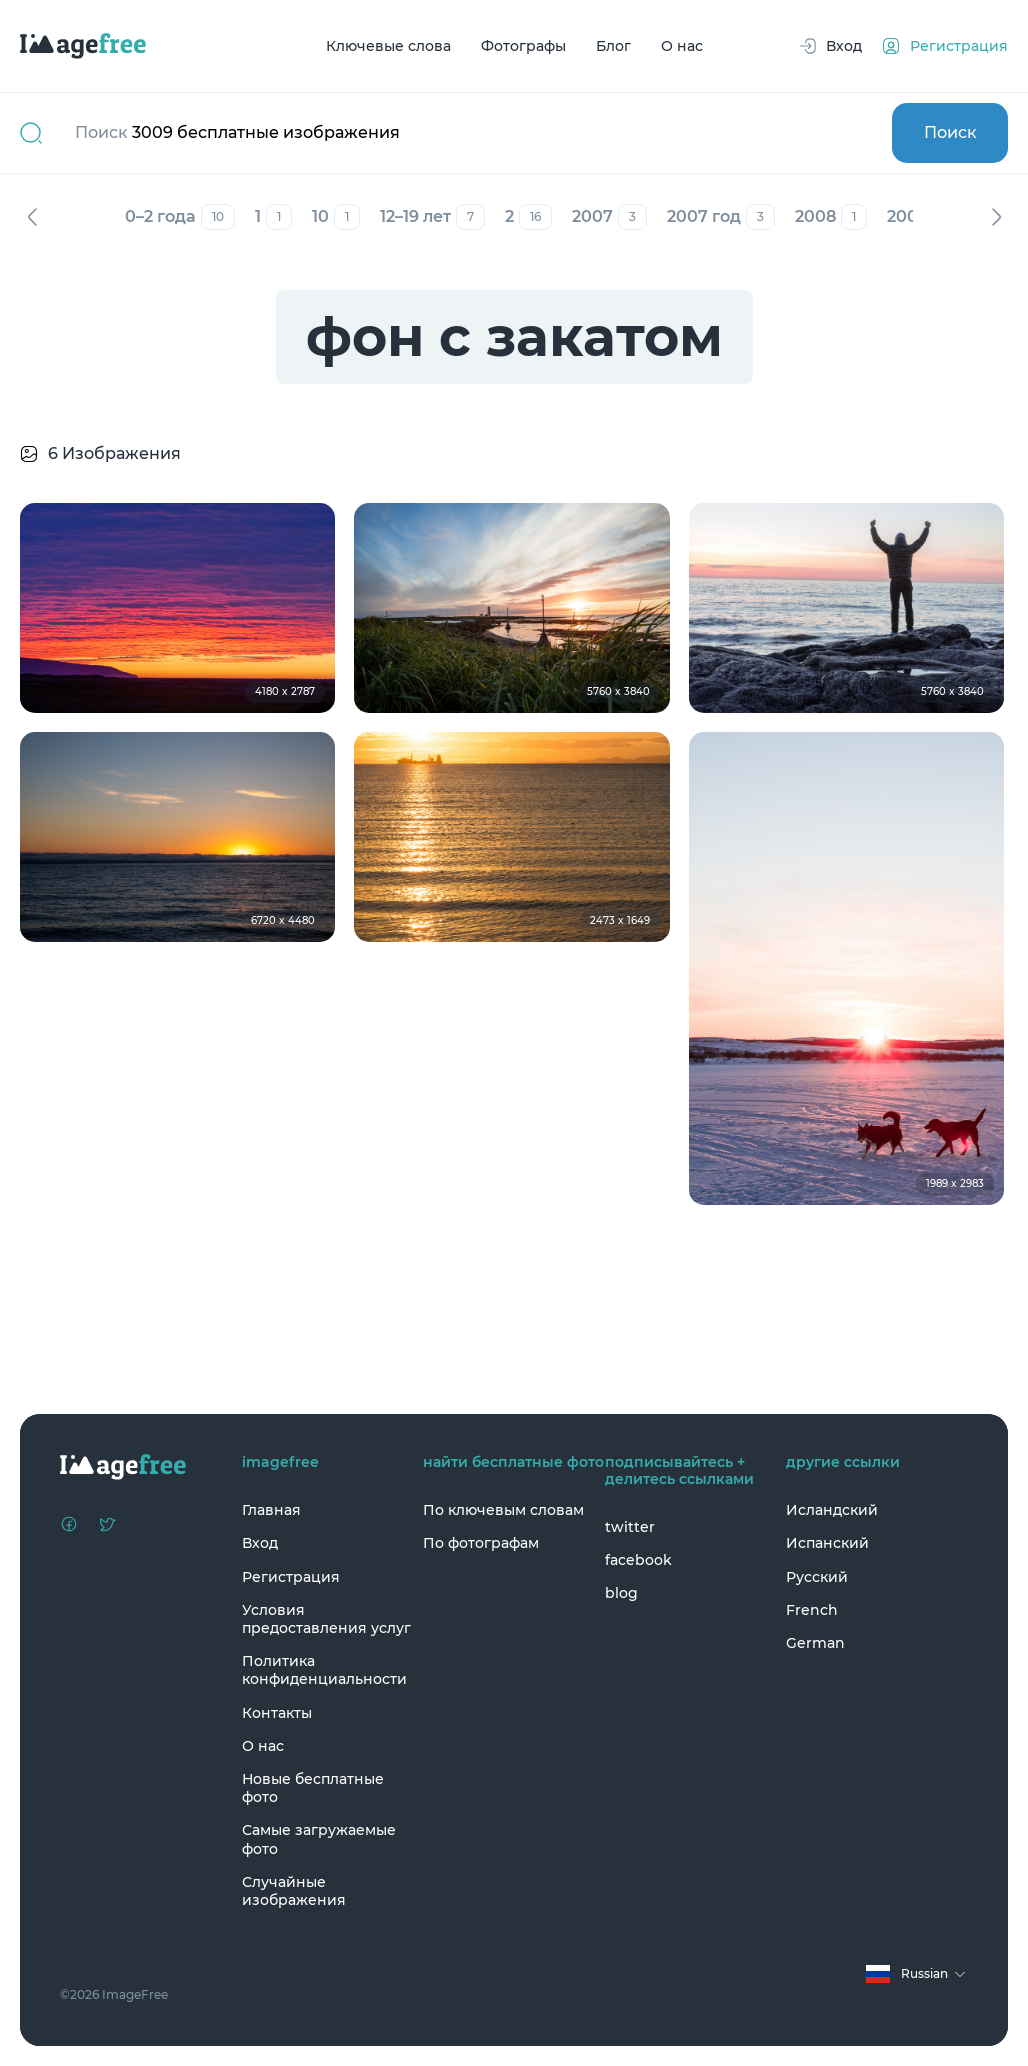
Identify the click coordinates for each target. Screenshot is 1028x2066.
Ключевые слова (388, 46)
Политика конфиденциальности (324, 1670)
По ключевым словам (503, 1510)
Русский (817, 1577)
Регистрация (291, 1577)
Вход (260, 1543)
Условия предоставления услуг (326, 1619)
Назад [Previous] (32, 217)
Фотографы (523, 46)
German (815, 1643)
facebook (638, 1560)
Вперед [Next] (996, 217)
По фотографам (481, 1543)
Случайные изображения (294, 1891)
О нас (682, 46)
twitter (630, 1527)
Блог (613, 46)
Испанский (827, 1543)
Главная (271, 1510)
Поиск (950, 132)
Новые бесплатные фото (313, 1788)
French (812, 1610)
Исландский (832, 1510)
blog (621, 1593)
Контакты (277, 1713)
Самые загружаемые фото (319, 1839)
